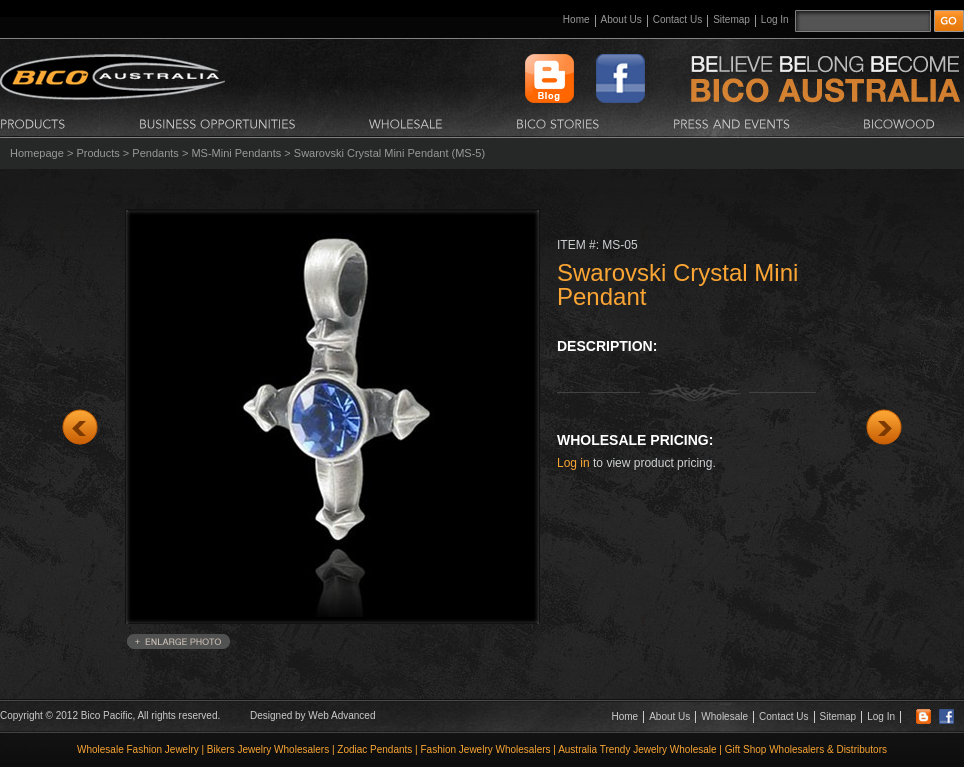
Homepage (37, 153)
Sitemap (731, 19)
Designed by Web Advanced (312, 715)
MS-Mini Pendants (236, 153)
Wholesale (724, 716)
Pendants (155, 153)
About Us (621, 19)
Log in (573, 463)
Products (97, 153)
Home (576, 19)
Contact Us (677, 19)
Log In (775, 19)
